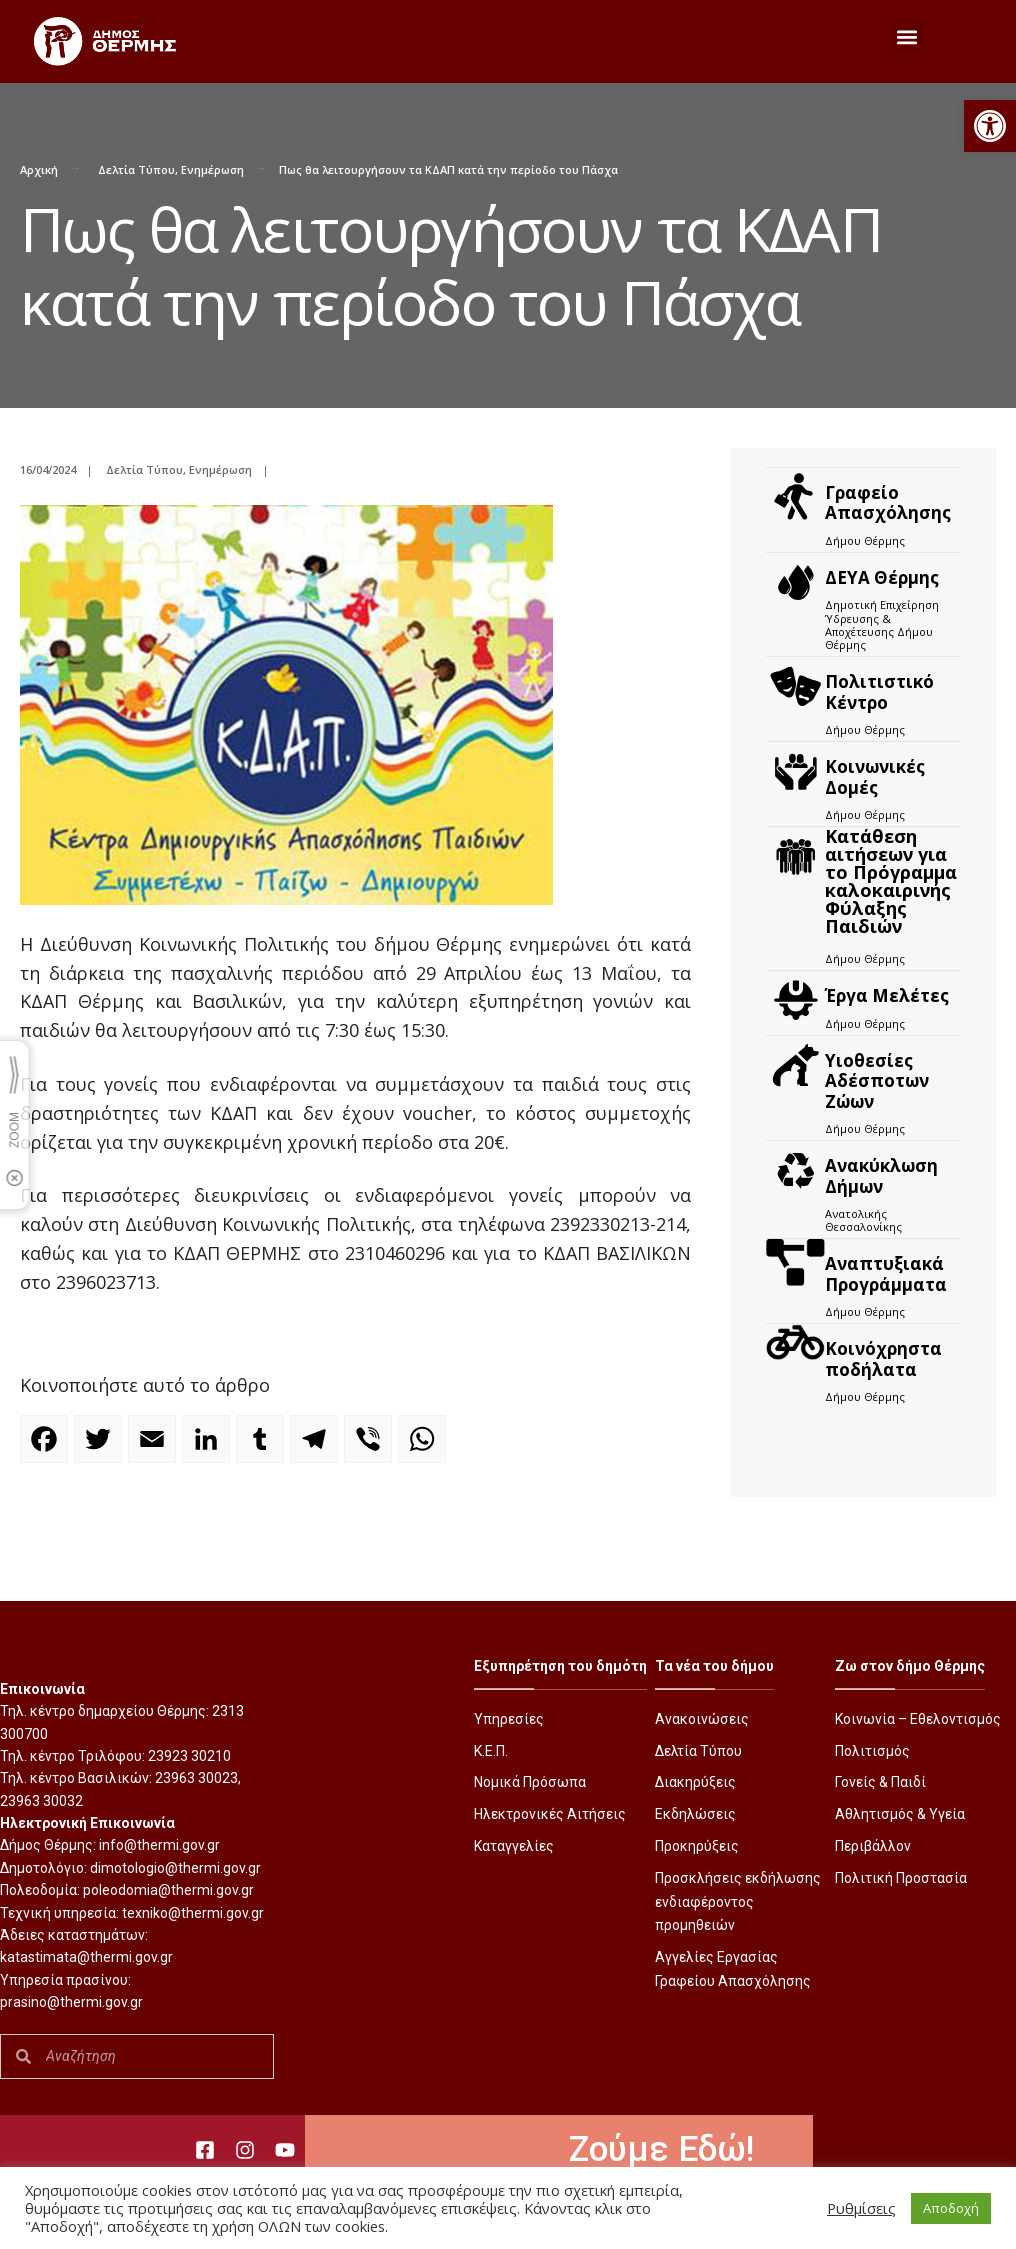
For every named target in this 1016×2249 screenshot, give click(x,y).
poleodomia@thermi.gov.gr (168, 1890)
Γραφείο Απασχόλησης (888, 502)
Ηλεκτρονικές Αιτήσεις (550, 1814)
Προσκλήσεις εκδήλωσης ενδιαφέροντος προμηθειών (738, 1902)
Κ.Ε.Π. (491, 1751)
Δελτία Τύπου (136, 169)
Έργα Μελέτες (887, 995)
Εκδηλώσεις (695, 1814)
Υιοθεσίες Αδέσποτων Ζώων (877, 1081)
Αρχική (39, 169)
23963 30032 (41, 1801)
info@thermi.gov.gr (159, 1845)
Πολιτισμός (872, 1751)
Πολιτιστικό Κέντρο (879, 691)
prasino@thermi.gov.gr (71, 2002)
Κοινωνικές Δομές (875, 776)
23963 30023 (196, 1778)
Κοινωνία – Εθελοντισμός (918, 1719)
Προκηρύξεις (697, 1846)
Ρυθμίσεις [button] (861, 2208)
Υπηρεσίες (509, 1719)
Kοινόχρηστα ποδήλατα (883, 1358)
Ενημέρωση (212, 169)
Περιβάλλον (873, 1846)
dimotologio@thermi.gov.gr (175, 1868)
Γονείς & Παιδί (880, 1782)
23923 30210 (189, 1756)
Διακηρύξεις (695, 1782)
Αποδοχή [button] (951, 2208)
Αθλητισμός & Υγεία (900, 1814)
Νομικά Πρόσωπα (530, 1782)
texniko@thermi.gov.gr (193, 1913)
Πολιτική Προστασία (901, 1878)
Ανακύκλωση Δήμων (881, 1175)
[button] (990, 126)
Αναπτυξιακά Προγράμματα (886, 1273)
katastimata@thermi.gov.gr (86, 1957)
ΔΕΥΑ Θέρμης (882, 577)
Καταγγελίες (514, 1846)
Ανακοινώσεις (702, 1719)
